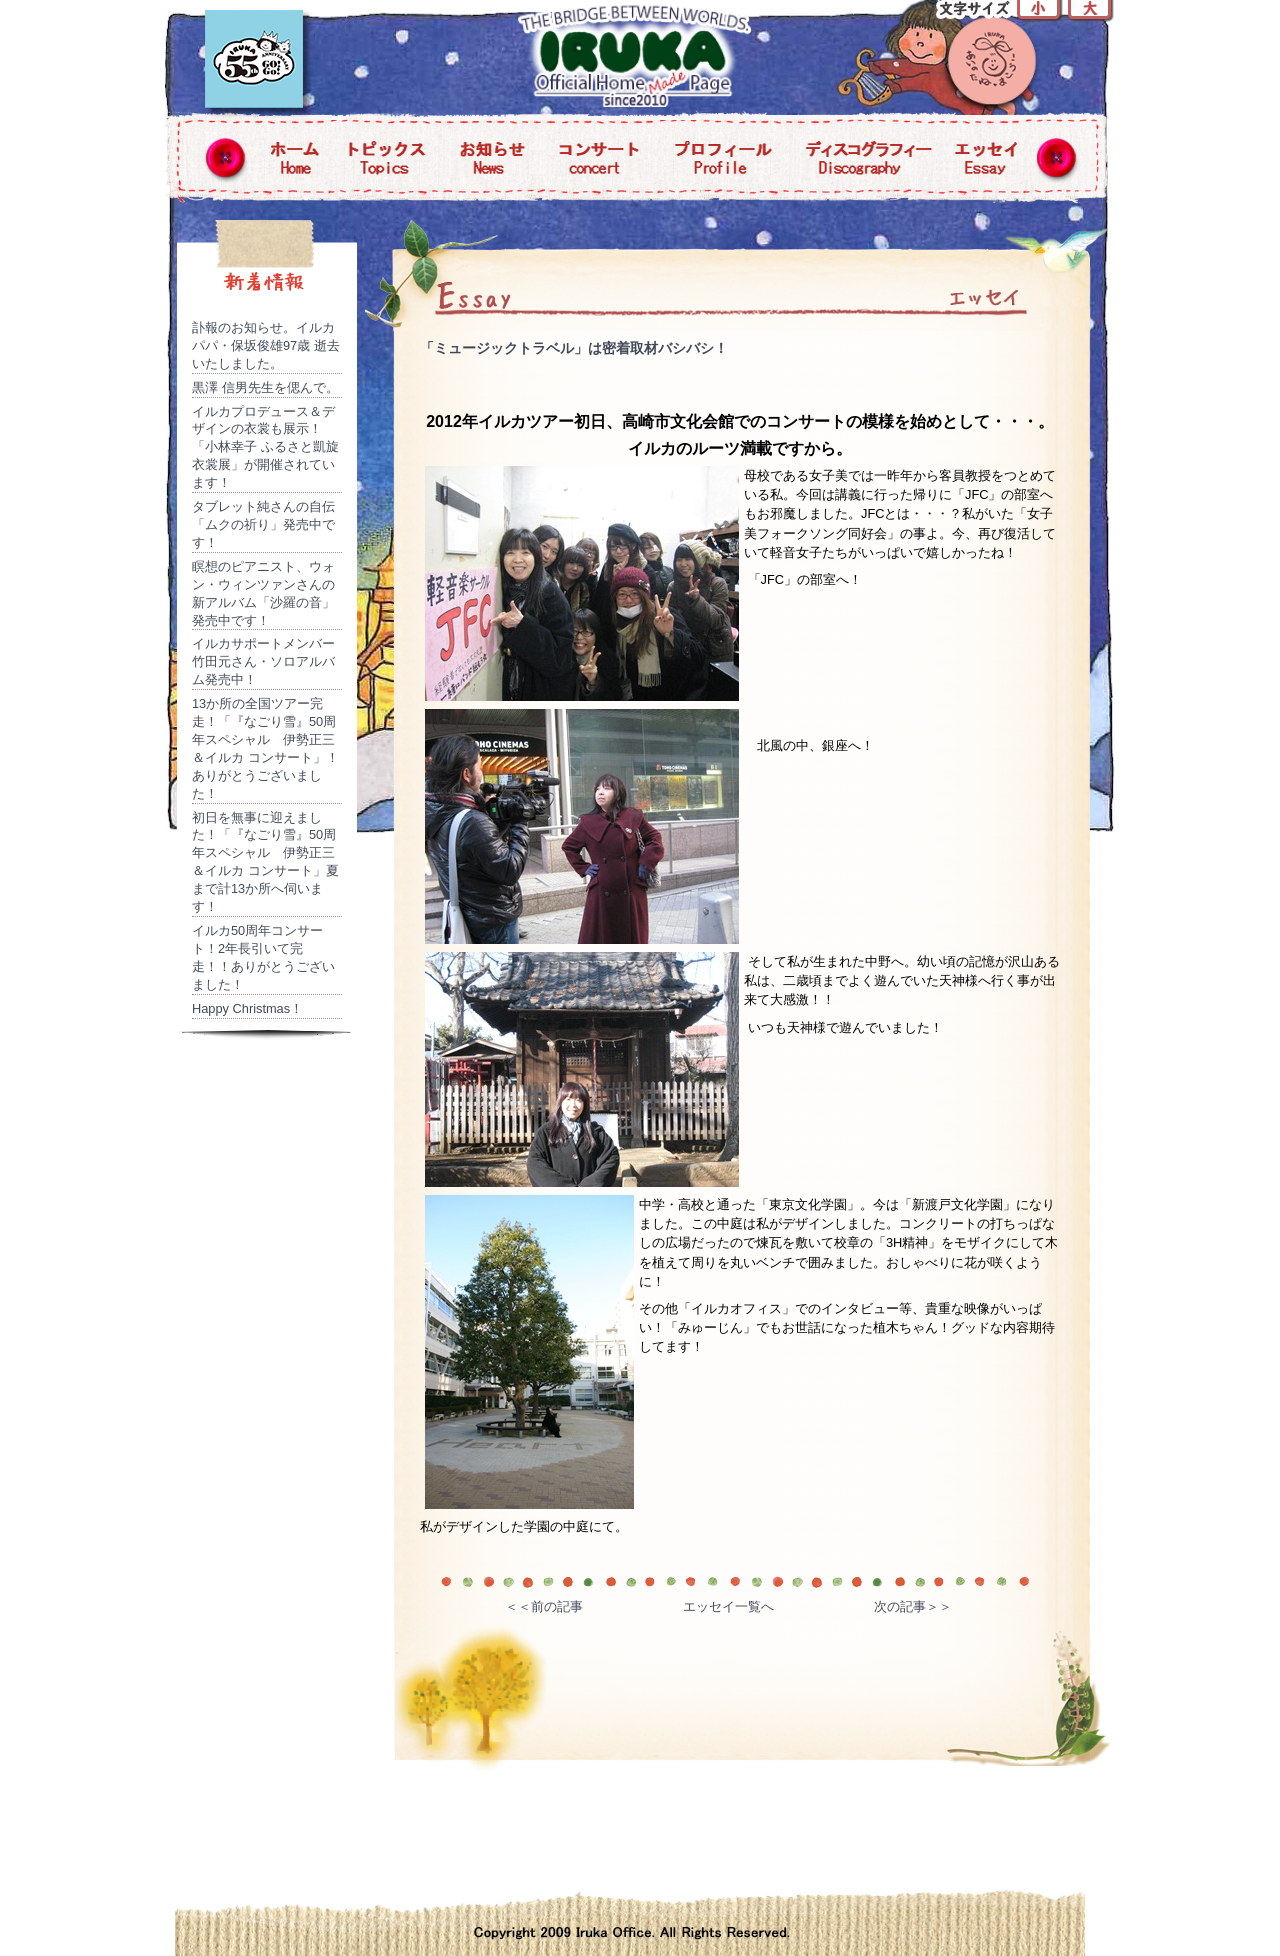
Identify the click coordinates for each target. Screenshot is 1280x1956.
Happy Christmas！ (247, 1008)
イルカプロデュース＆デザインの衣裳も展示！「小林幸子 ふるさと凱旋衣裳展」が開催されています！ (265, 447)
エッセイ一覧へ (728, 1606)
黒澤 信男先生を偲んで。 (265, 387)
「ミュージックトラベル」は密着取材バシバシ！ (574, 348)
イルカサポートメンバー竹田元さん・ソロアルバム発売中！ (263, 661)
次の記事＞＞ (913, 1606)
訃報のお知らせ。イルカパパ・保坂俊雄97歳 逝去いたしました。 (266, 345)
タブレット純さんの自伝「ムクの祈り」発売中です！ (263, 524)
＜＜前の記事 (544, 1606)
